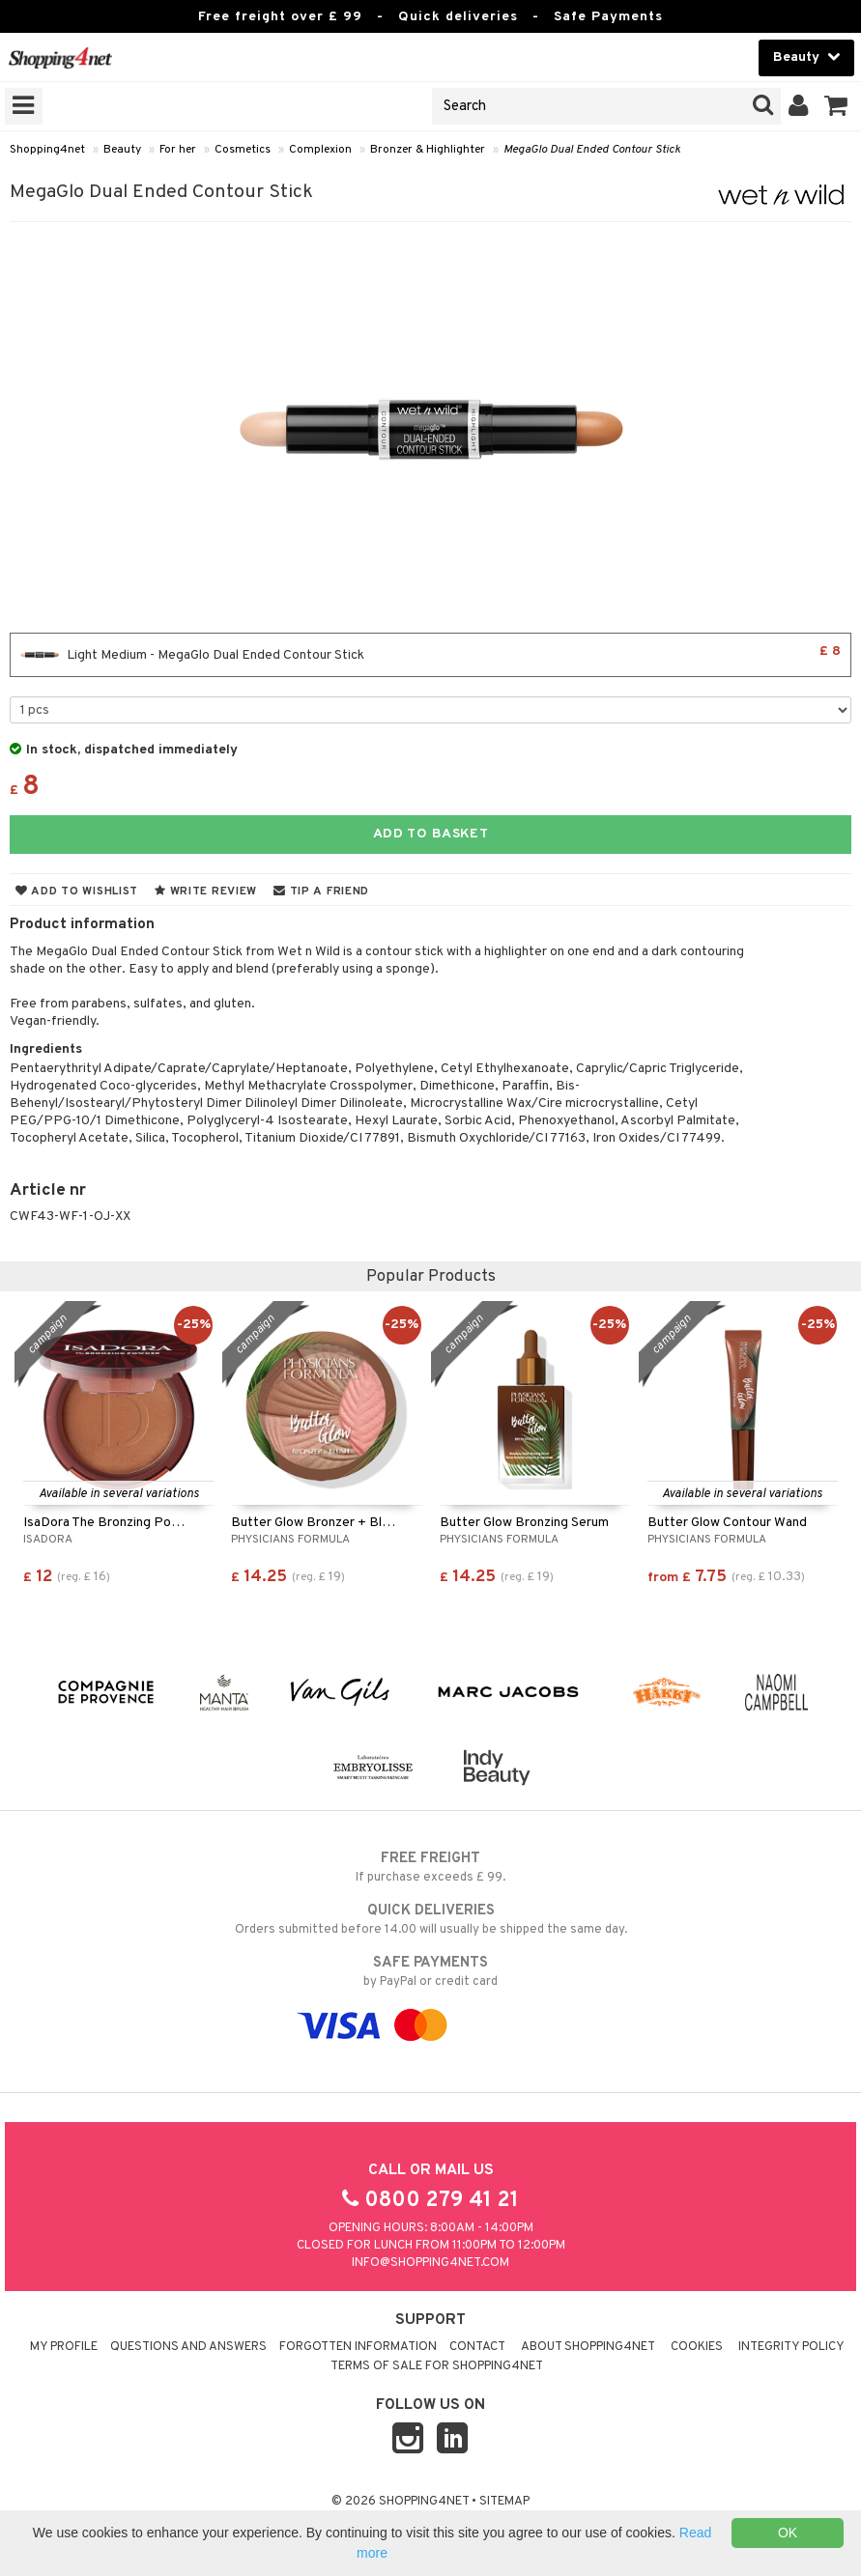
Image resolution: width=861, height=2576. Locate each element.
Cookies (697, 2347)
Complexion (320, 149)
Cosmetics (243, 149)
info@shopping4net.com (430, 2263)
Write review (206, 891)
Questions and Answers (188, 2347)
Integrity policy (791, 2347)
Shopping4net (47, 149)
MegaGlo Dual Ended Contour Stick (591, 149)
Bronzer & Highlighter (427, 149)
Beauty (122, 149)
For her (177, 149)
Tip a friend (321, 891)
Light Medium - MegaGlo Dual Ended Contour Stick (430, 655)
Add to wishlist (76, 891)
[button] (836, 106)
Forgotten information (358, 2347)
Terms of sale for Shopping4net (436, 2366)
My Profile (64, 2347)
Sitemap (504, 2501)
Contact (477, 2347)
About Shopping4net (588, 2347)
